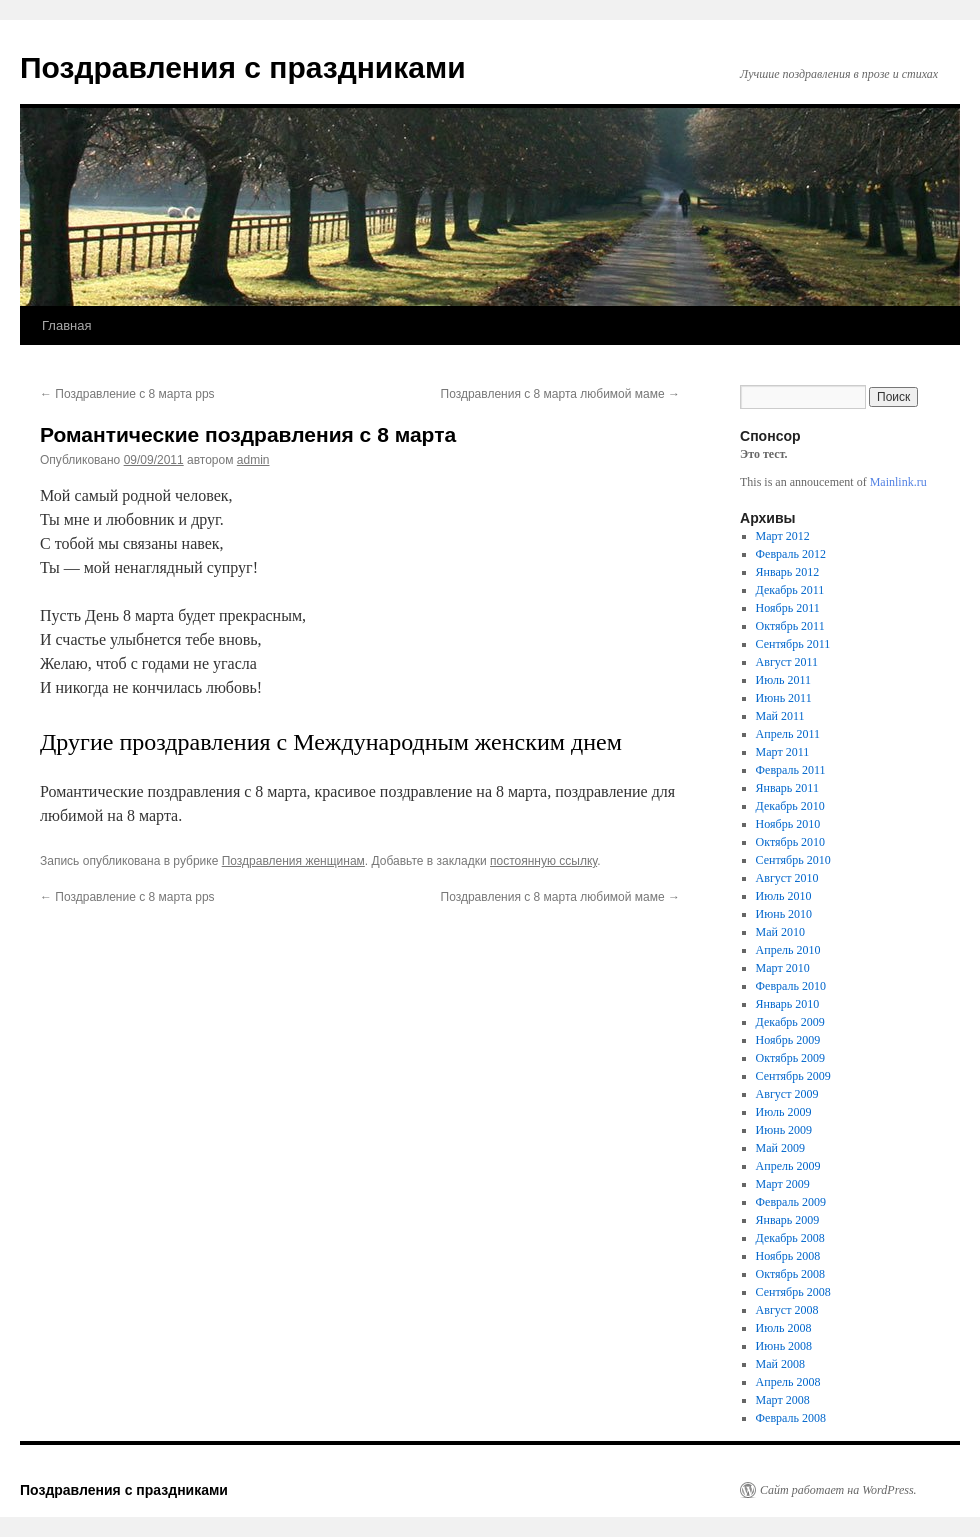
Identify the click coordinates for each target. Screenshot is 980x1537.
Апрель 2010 (788, 950)
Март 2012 (783, 536)
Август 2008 (787, 1310)
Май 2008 (780, 1364)
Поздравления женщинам (293, 861)
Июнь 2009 (784, 1130)
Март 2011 (783, 752)
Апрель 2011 (788, 734)
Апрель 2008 (788, 1382)
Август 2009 (787, 1094)
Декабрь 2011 (790, 590)
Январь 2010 (788, 1004)
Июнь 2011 (784, 698)
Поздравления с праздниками (243, 67)
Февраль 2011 (791, 770)
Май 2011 (780, 716)
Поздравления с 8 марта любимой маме (560, 394)
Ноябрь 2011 (788, 608)
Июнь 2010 (784, 914)
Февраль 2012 (791, 554)
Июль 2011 (783, 680)
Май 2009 (780, 1148)
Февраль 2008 (791, 1418)
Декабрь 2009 (790, 1022)
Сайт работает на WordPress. (838, 1490)
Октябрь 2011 (790, 626)
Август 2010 (787, 878)
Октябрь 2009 (791, 1058)
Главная (66, 325)
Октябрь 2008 (791, 1274)
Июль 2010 (784, 896)
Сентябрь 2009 (793, 1076)
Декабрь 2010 (790, 806)
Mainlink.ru (898, 482)
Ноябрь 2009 (788, 1040)
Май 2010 (780, 932)
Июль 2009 (784, 1112)
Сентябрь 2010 (793, 860)
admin (253, 460)
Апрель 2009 (788, 1166)
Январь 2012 (788, 572)
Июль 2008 (784, 1328)
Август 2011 (787, 662)
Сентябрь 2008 (793, 1292)
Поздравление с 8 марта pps (127, 394)
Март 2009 (783, 1184)
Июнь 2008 (784, 1346)
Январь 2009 (788, 1220)
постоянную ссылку (543, 861)
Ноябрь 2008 (788, 1256)
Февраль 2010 (791, 986)
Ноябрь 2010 (788, 824)
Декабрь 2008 (790, 1238)
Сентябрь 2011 (793, 644)
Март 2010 (783, 968)
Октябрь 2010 (791, 842)
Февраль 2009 (791, 1202)
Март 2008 (783, 1400)
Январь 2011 (787, 788)
